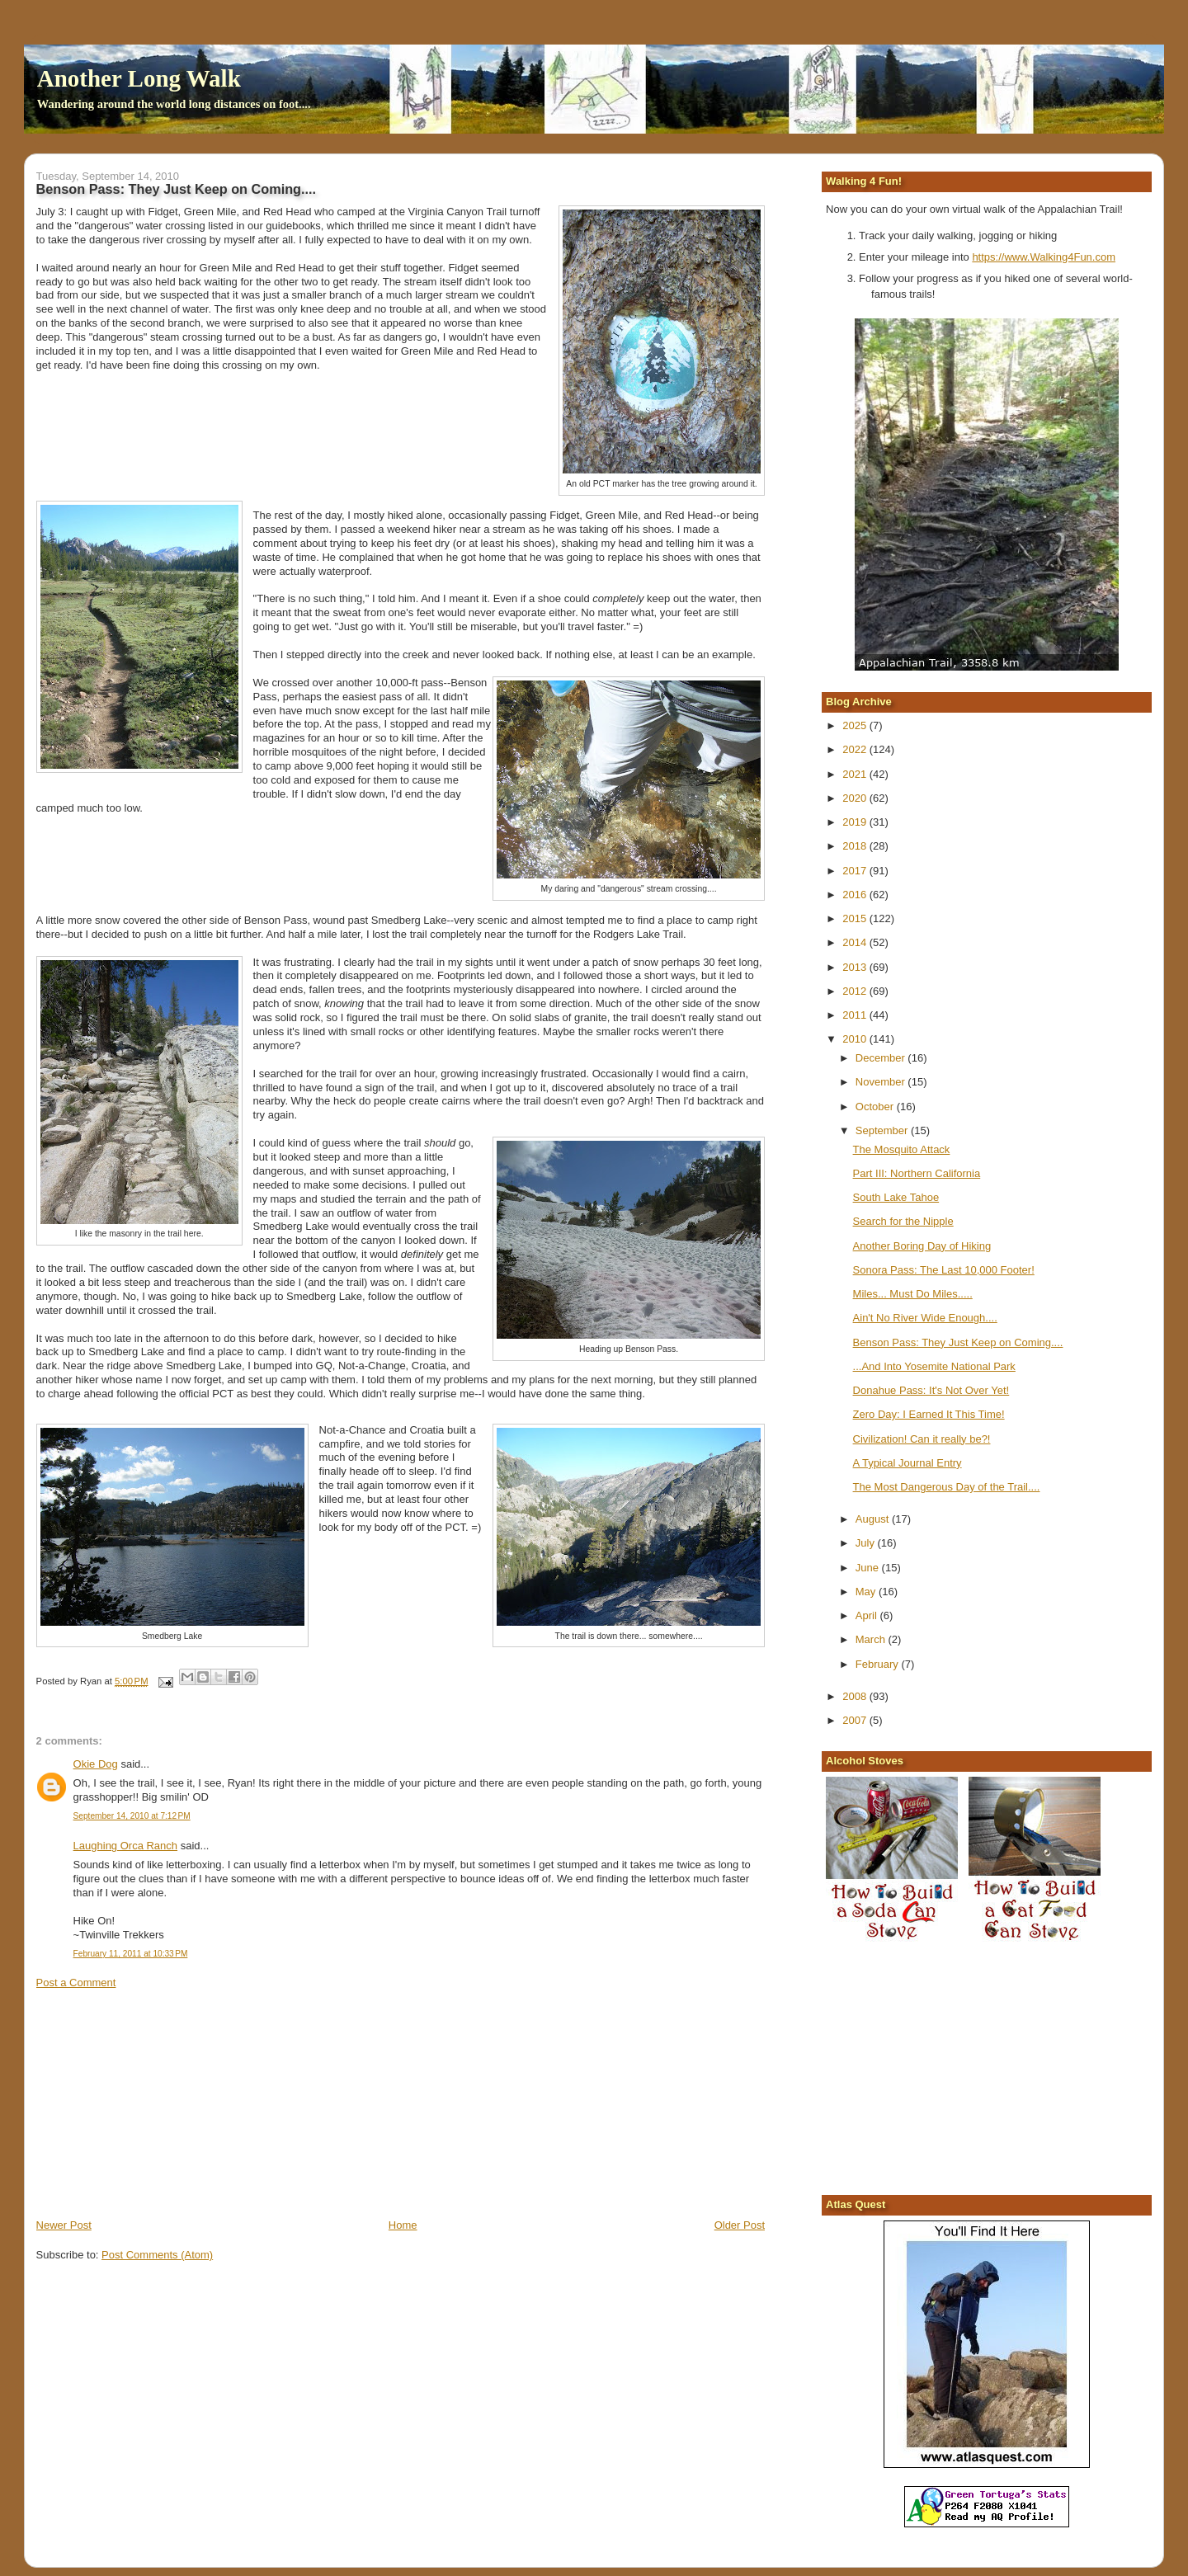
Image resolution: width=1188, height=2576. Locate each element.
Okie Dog (95, 1764)
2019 (856, 822)
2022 (856, 749)
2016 (856, 894)
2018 (856, 846)
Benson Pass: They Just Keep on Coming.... (958, 1342)
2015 (856, 918)
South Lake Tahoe (896, 1197)
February (879, 1664)
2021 (856, 774)
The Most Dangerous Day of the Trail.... (946, 1487)
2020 (856, 798)
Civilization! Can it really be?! (922, 1439)
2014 (856, 942)
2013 (856, 967)
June (869, 1567)
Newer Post (64, 2225)
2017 (856, 870)
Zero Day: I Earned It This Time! (929, 1414)
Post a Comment (76, 1982)
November (882, 1082)
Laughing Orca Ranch (125, 1845)
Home (403, 2225)
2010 (856, 1039)
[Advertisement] (160, 2102)
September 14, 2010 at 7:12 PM (132, 1815)
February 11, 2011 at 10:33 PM (130, 1953)
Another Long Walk (139, 78)
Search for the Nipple (903, 1221)
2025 (856, 725)
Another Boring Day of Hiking (922, 1246)
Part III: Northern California (917, 1173)
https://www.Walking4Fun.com (1043, 257)
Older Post (739, 2225)
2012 (856, 991)
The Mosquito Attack (901, 1149)
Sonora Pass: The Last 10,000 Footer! (944, 1270)
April (868, 1615)
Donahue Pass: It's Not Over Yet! (931, 1390)
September (883, 1130)
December (882, 1058)
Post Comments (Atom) (157, 2255)
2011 (856, 1015)
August (874, 1519)
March (872, 1639)
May (867, 1591)
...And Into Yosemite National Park (934, 1366)
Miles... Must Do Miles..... (913, 1294)
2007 (856, 1720)
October (876, 1106)
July (867, 1543)
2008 (856, 1696)
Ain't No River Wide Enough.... (925, 1318)
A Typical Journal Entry (907, 1463)
